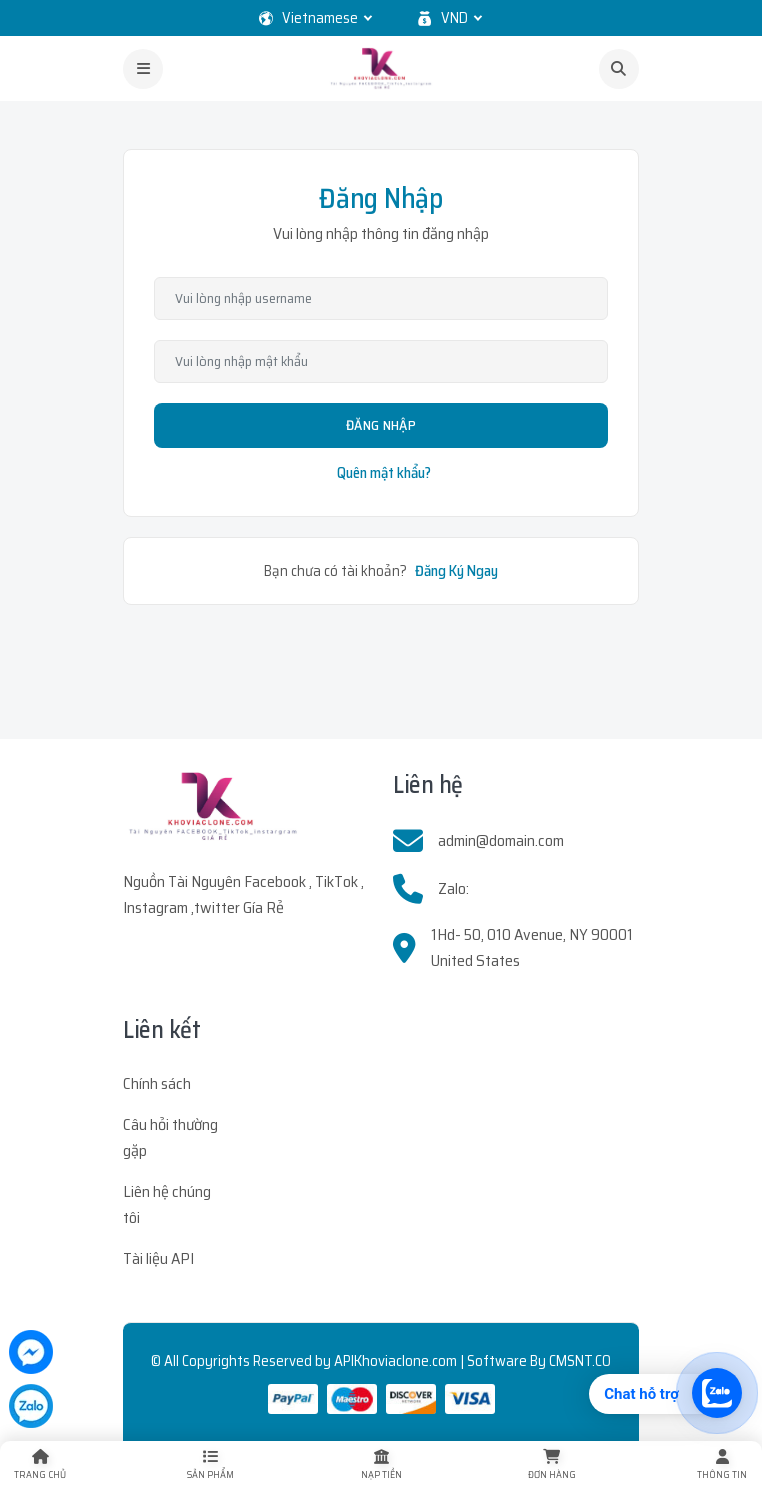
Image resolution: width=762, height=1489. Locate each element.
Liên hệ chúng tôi (167, 1204)
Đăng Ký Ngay (456, 571)
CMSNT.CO (580, 1361)
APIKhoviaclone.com (395, 1361)
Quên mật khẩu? (384, 473)
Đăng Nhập (381, 425)
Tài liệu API (158, 1258)
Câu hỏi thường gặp (170, 1137)
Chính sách (157, 1083)
